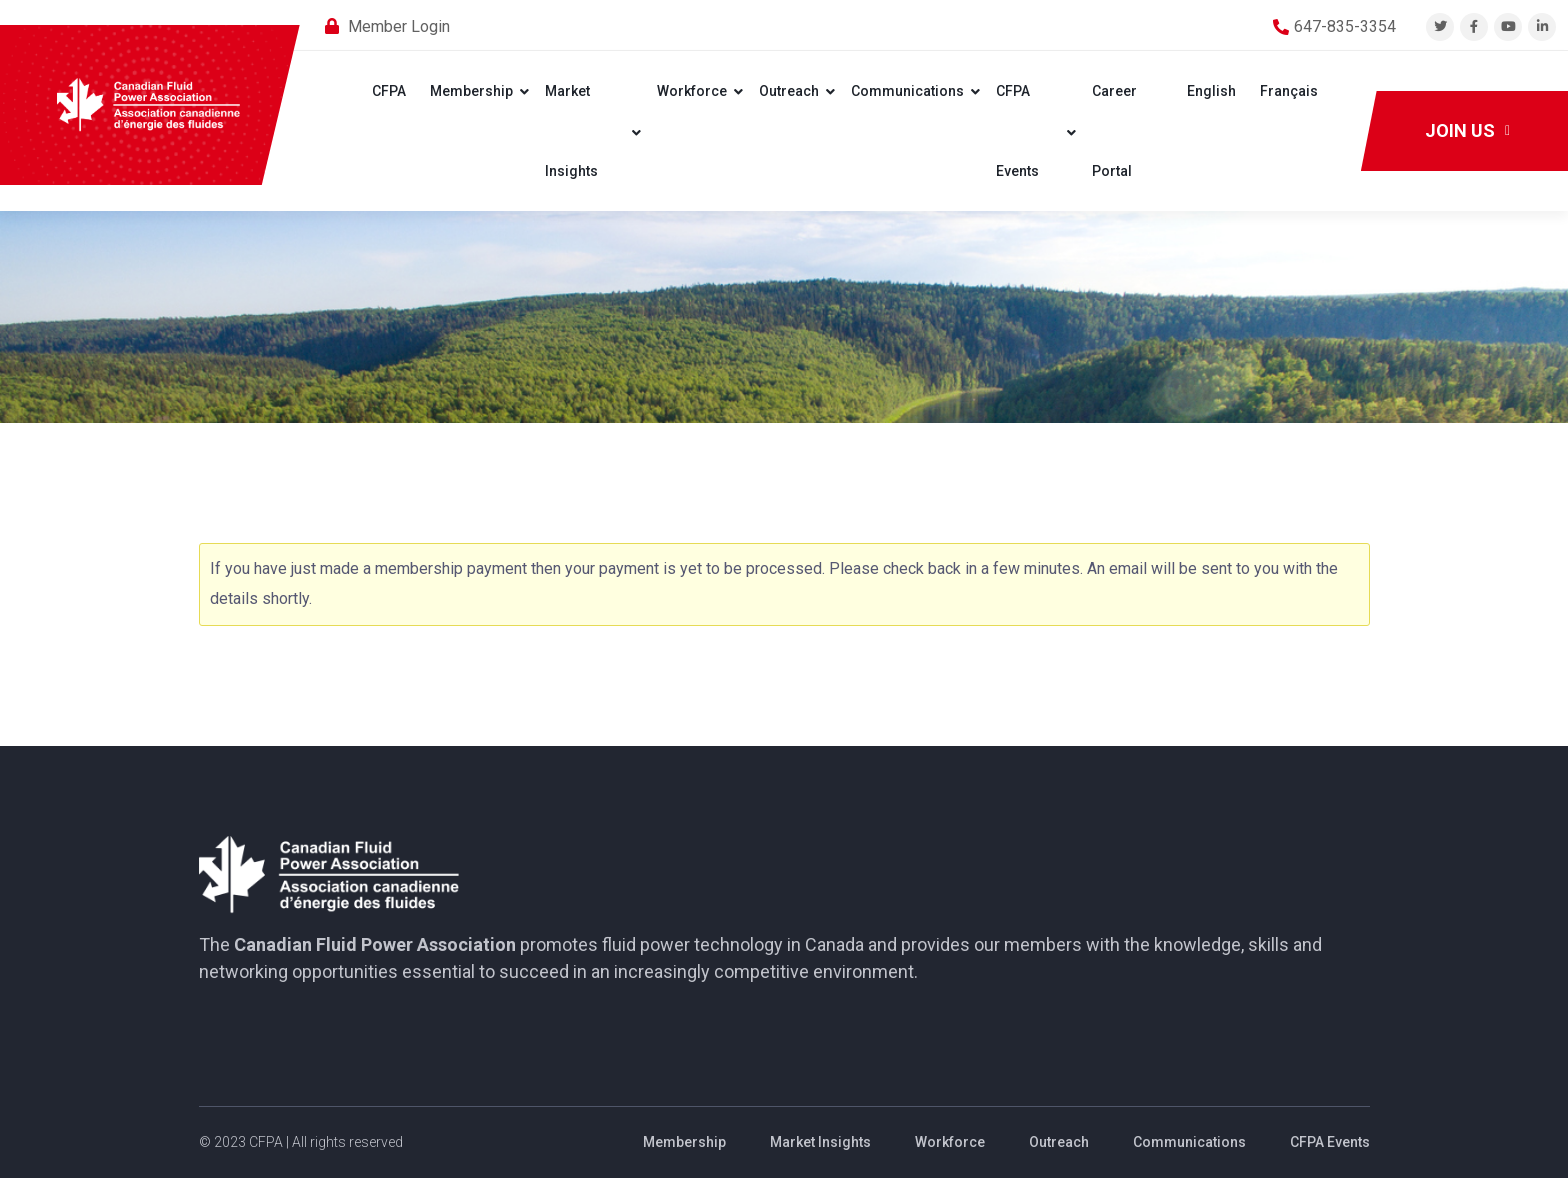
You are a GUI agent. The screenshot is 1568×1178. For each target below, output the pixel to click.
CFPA (389, 91)
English (1211, 91)
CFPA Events (1017, 131)
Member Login (399, 26)
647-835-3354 (1345, 26)
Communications (907, 91)
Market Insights (571, 131)
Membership (471, 91)
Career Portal (1114, 131)
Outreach (789, 91)
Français (1289, 91)
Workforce (692, 91)
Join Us (1467, 130)
